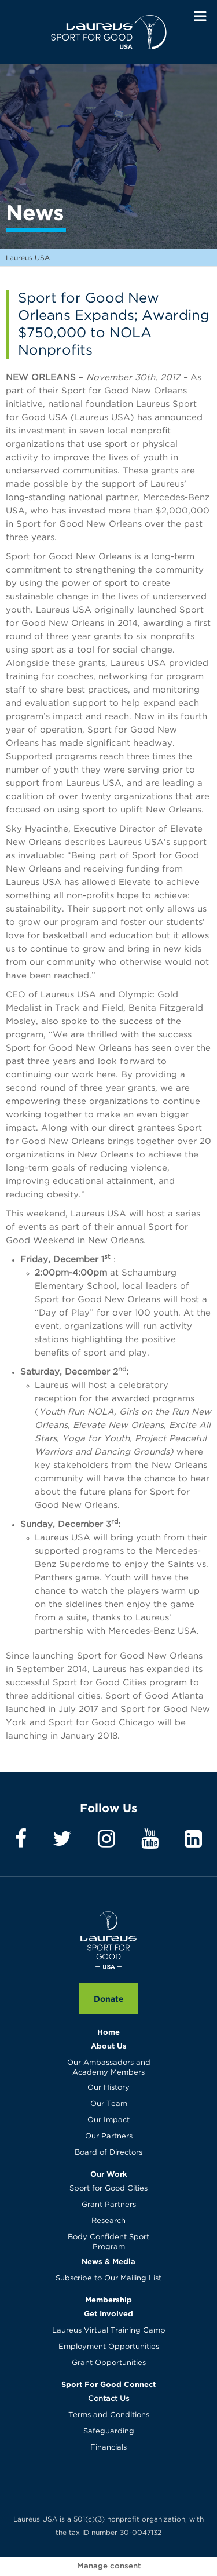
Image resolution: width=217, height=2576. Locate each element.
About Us (109, 2046)
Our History (108, 2088)
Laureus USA (109, 32)
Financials (108, 2447)
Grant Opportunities (109, 2363)
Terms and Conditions (108, 2415)
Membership (108, 2300)
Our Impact (108, 2120)
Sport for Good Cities (108, 2188)
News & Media (108, 2261)
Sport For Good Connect (108, 2384)
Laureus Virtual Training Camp (108, 2330)
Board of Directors (108, 2152)
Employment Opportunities (108, 2347)
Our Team (108, 2104)
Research (108, 2221)
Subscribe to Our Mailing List (108, 2278)
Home (108, 2032)
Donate (109, 1998)
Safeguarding (108, 2431)
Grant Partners (109, 2205)
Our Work (108, 2174)
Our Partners (109, 2136)
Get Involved (108, 2313)
